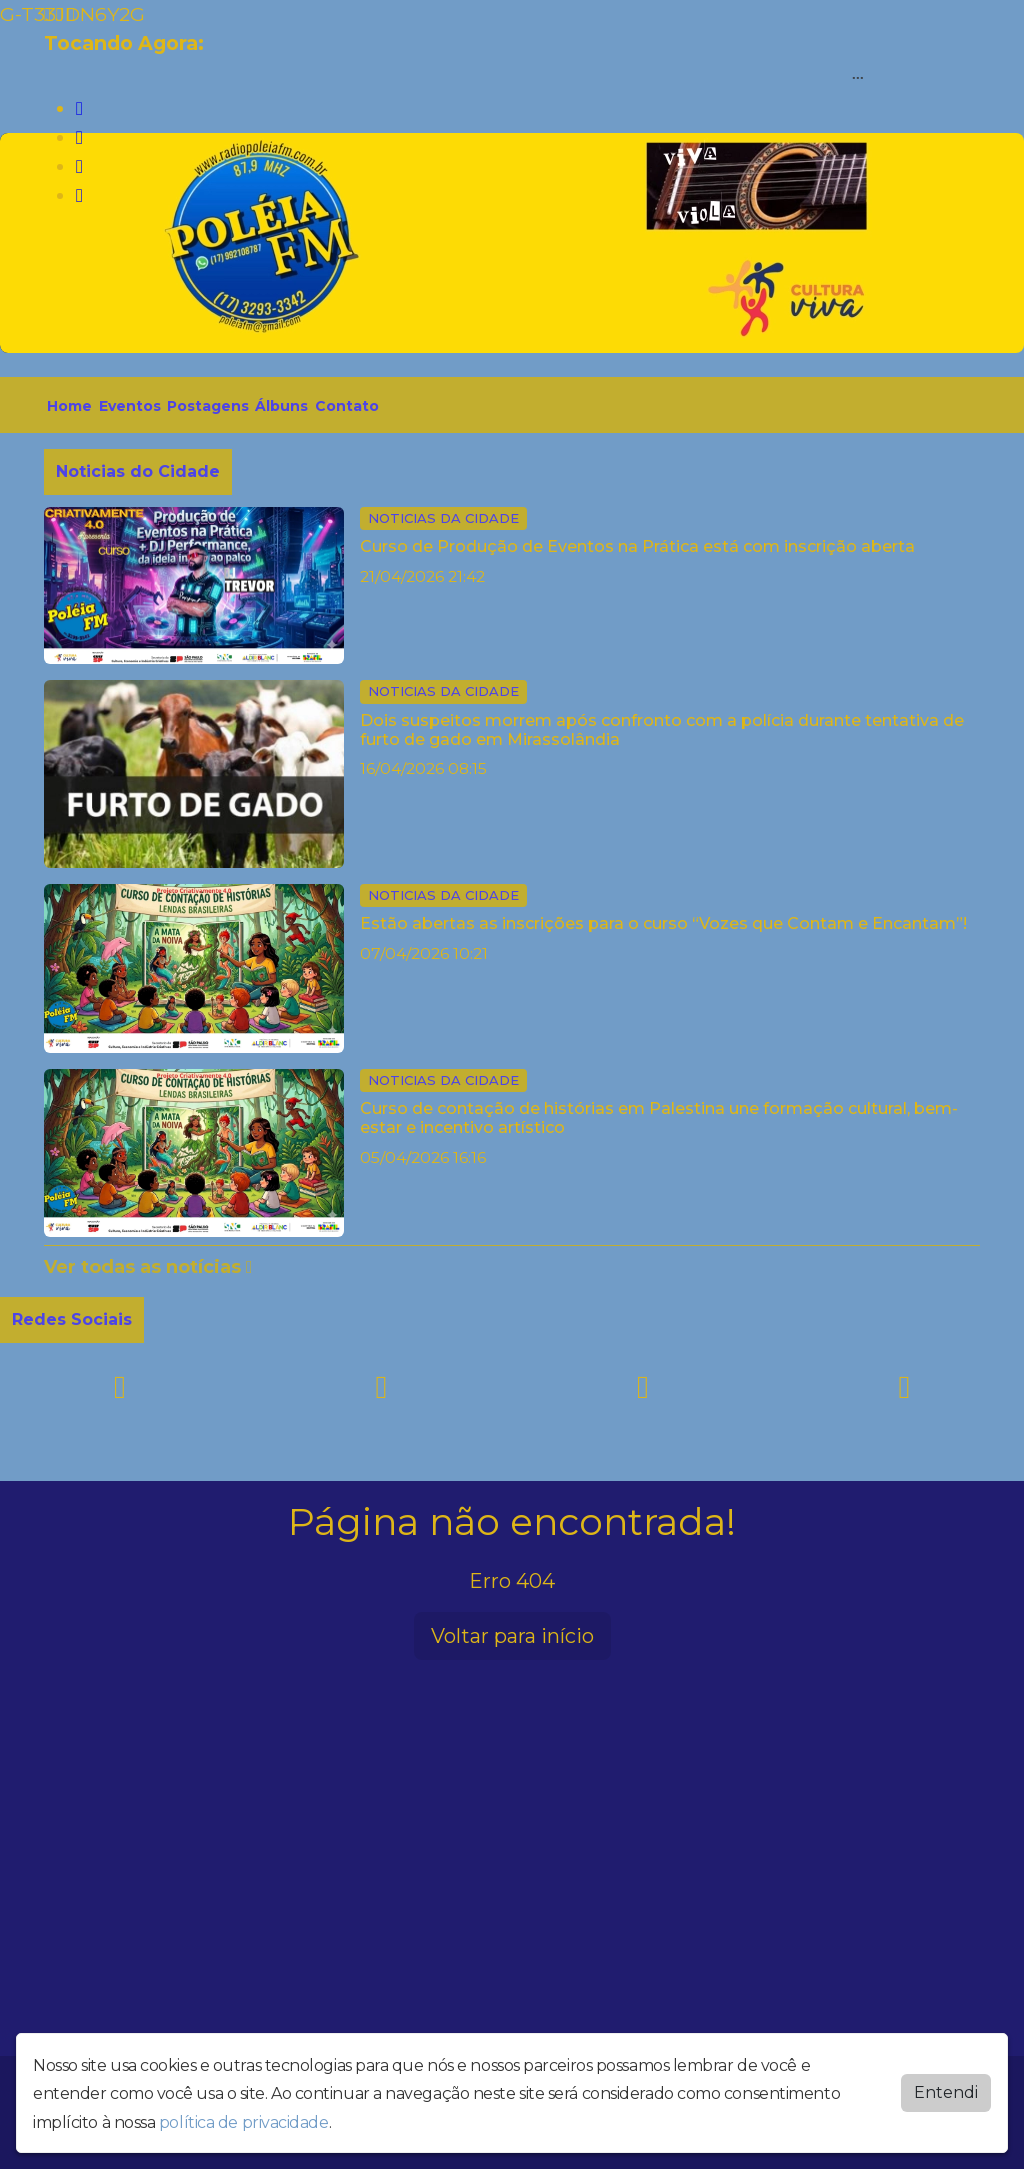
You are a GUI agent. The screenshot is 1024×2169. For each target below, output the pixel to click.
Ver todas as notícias (148, 1267)
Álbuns (281, 406)
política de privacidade (244, 2122)
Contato (347, 406)
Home (69, 406)
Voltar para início (512, 1636)
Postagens (208, 406)
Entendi (946, 2092)
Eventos (130, 406)
